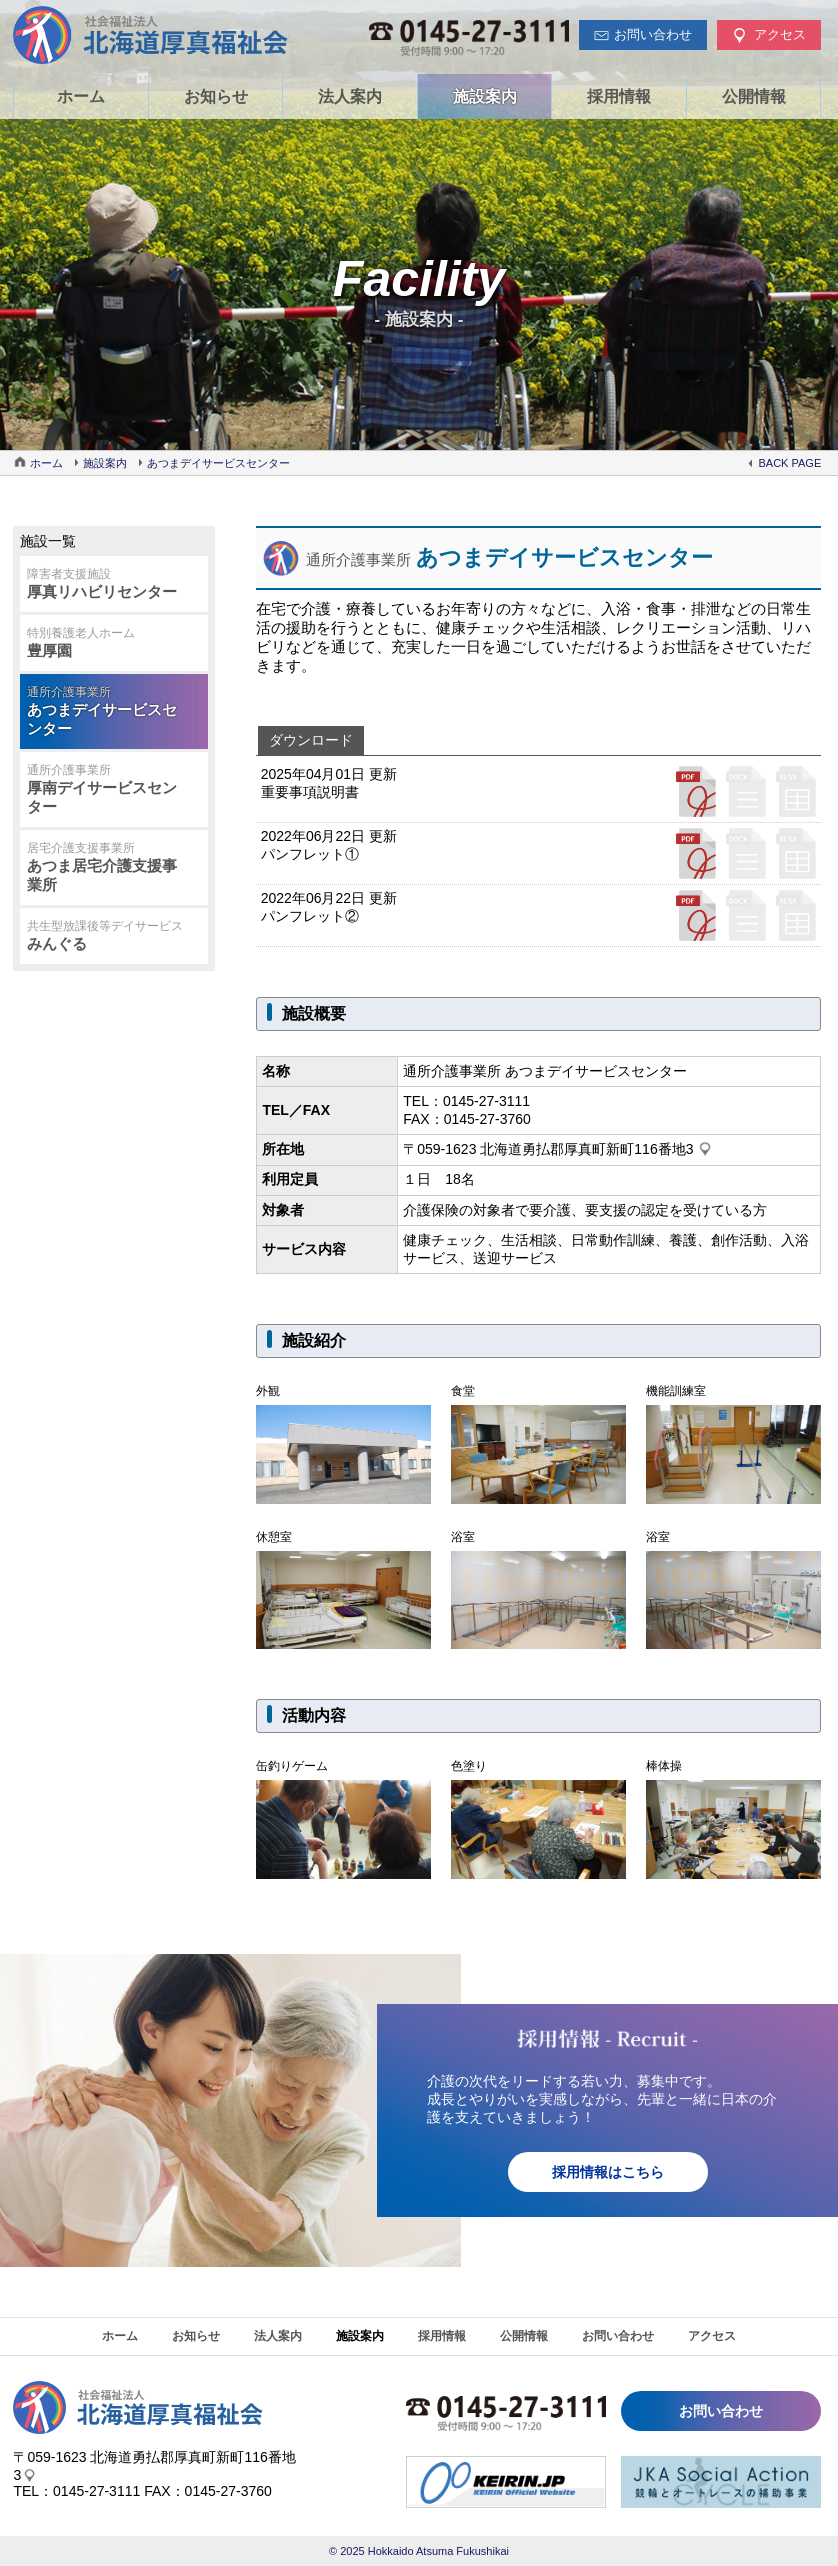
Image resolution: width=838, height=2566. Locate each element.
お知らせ (216, 96)
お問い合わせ (618, 2336)
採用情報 (619, 96)
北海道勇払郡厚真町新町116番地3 (586, 1149)
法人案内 (350, 96)
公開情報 (754, 96)
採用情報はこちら (608, 2172)
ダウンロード (311, 740)
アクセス (712, 2336)
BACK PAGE (789, 463)
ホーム (81, 96)
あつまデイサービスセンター (218, 463)
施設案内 (485, 96)
